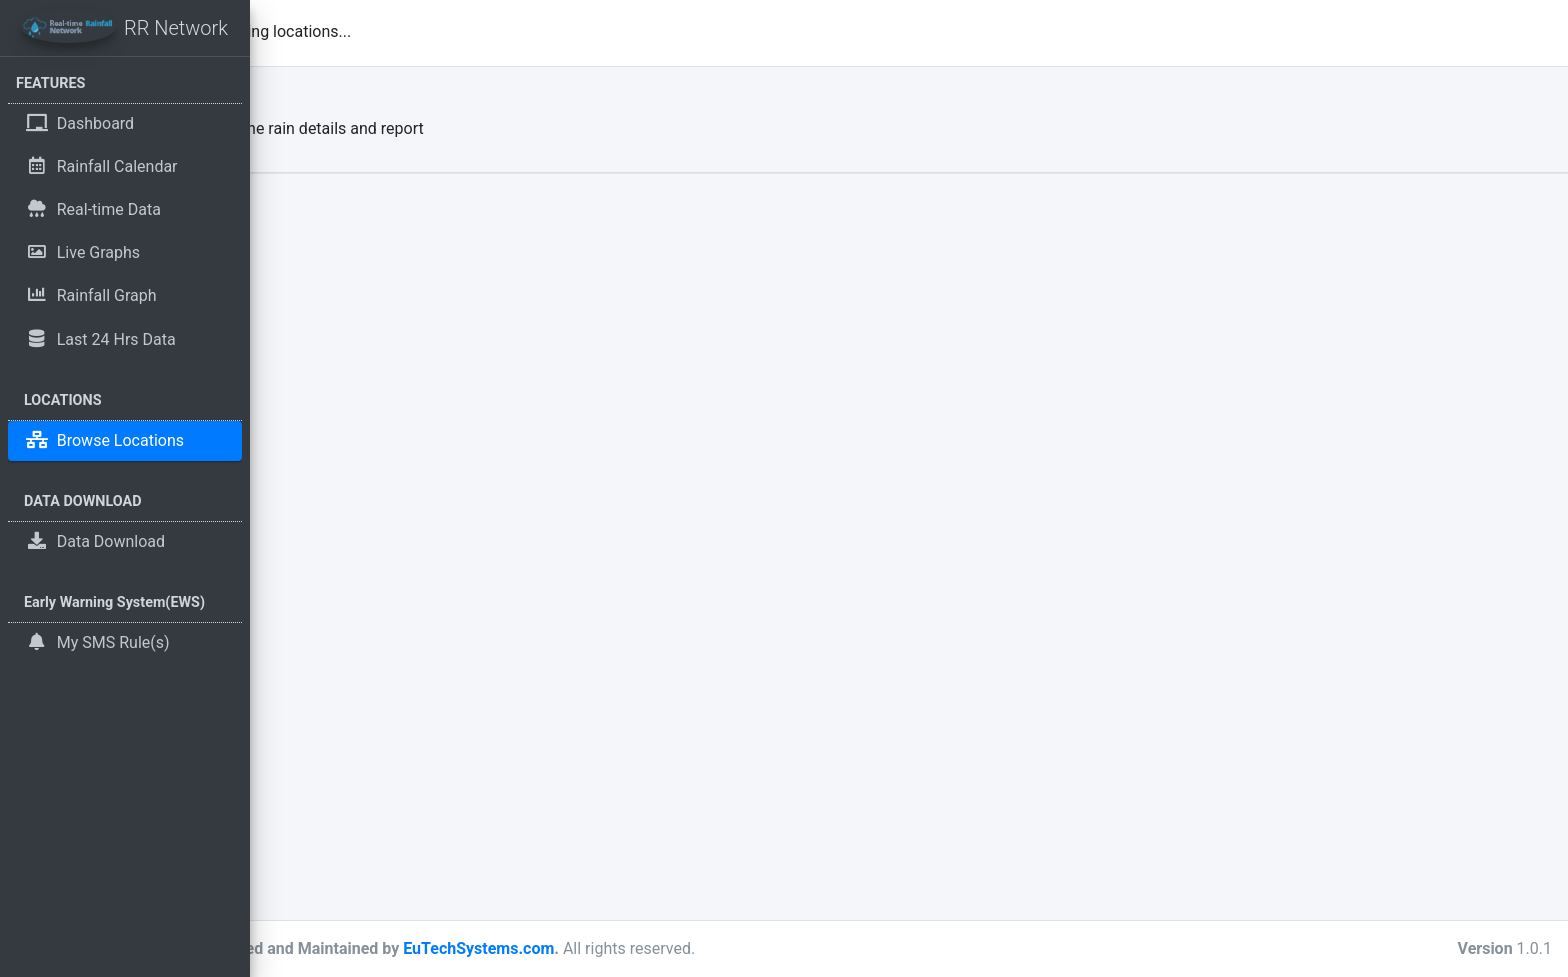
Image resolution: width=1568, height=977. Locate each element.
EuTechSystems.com (722, 948)
